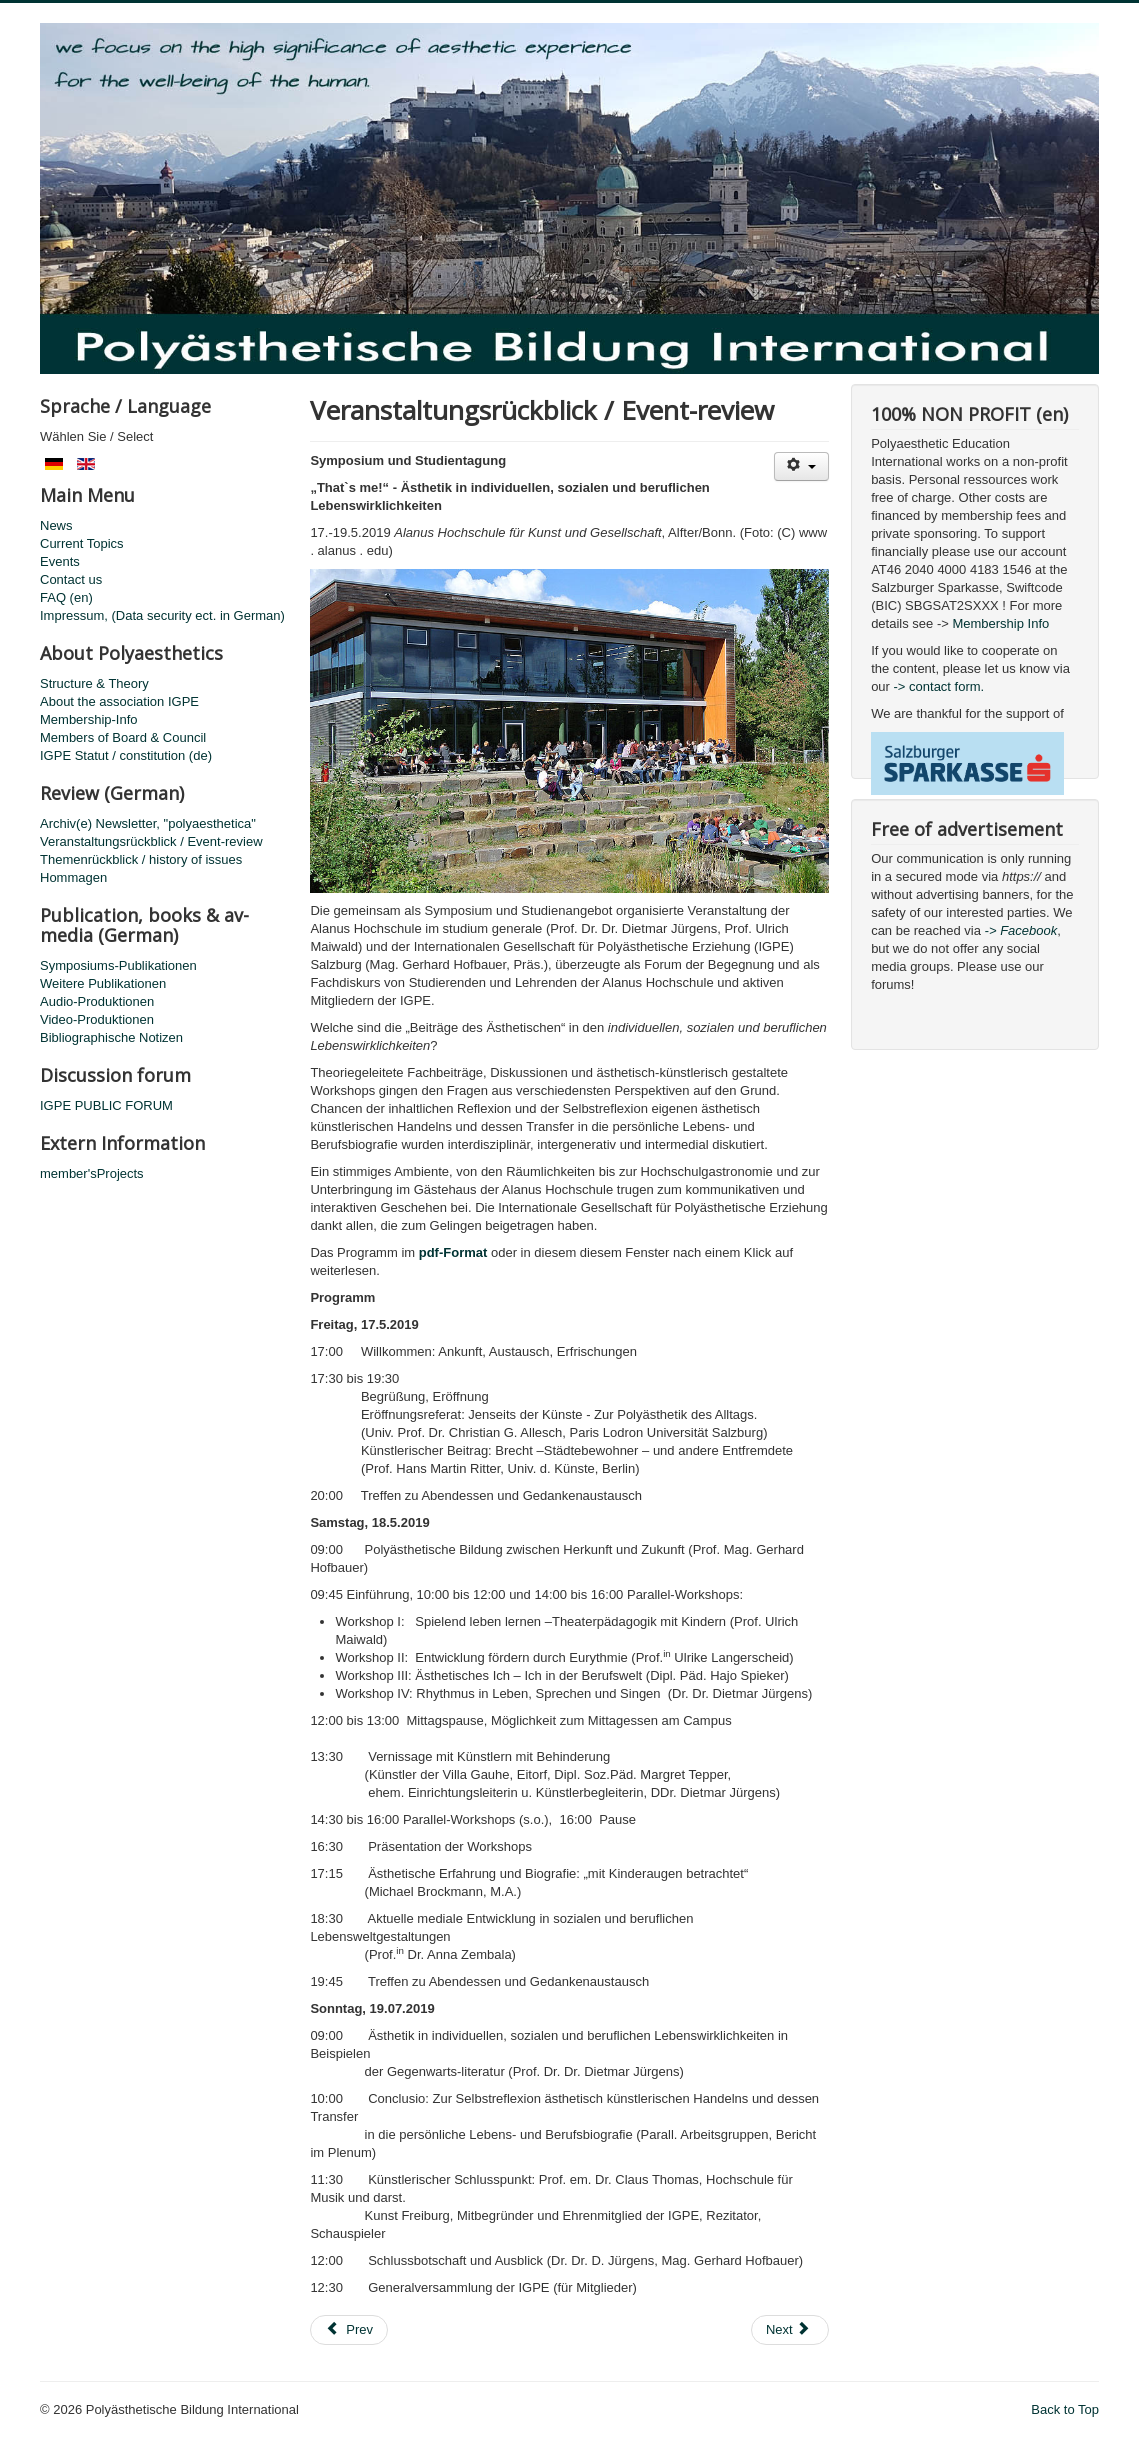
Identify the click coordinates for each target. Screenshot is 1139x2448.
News (56, 525)
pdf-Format (453, 1252)
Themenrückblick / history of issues (141, 859)
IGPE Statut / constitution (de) (126, 755)
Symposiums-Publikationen (118, 965)
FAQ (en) (66, 597)
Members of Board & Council (123, 737)
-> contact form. (937, 686)
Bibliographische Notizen (111, 1037)
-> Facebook (1021, 930)
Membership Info (1000, 623)
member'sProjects (92, 1173)
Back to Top (1065, 2409)
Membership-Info (89, 719)
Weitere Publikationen (103, 983)
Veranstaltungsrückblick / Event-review (151, 841)
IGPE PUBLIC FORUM (106, 1105)
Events (60, 561)
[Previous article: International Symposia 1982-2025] (349, 2330)
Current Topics (82, 543)
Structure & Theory (94, 683)
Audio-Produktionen (97, 1001)
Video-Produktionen (97, 1019)
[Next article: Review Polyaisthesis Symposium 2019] (790, 2330)
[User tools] (801, 466)
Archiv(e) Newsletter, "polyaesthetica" (148, 823)
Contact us (71, 579)
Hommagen (73, 877)
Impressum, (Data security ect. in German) (162, 615)
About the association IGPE (119, 701)
